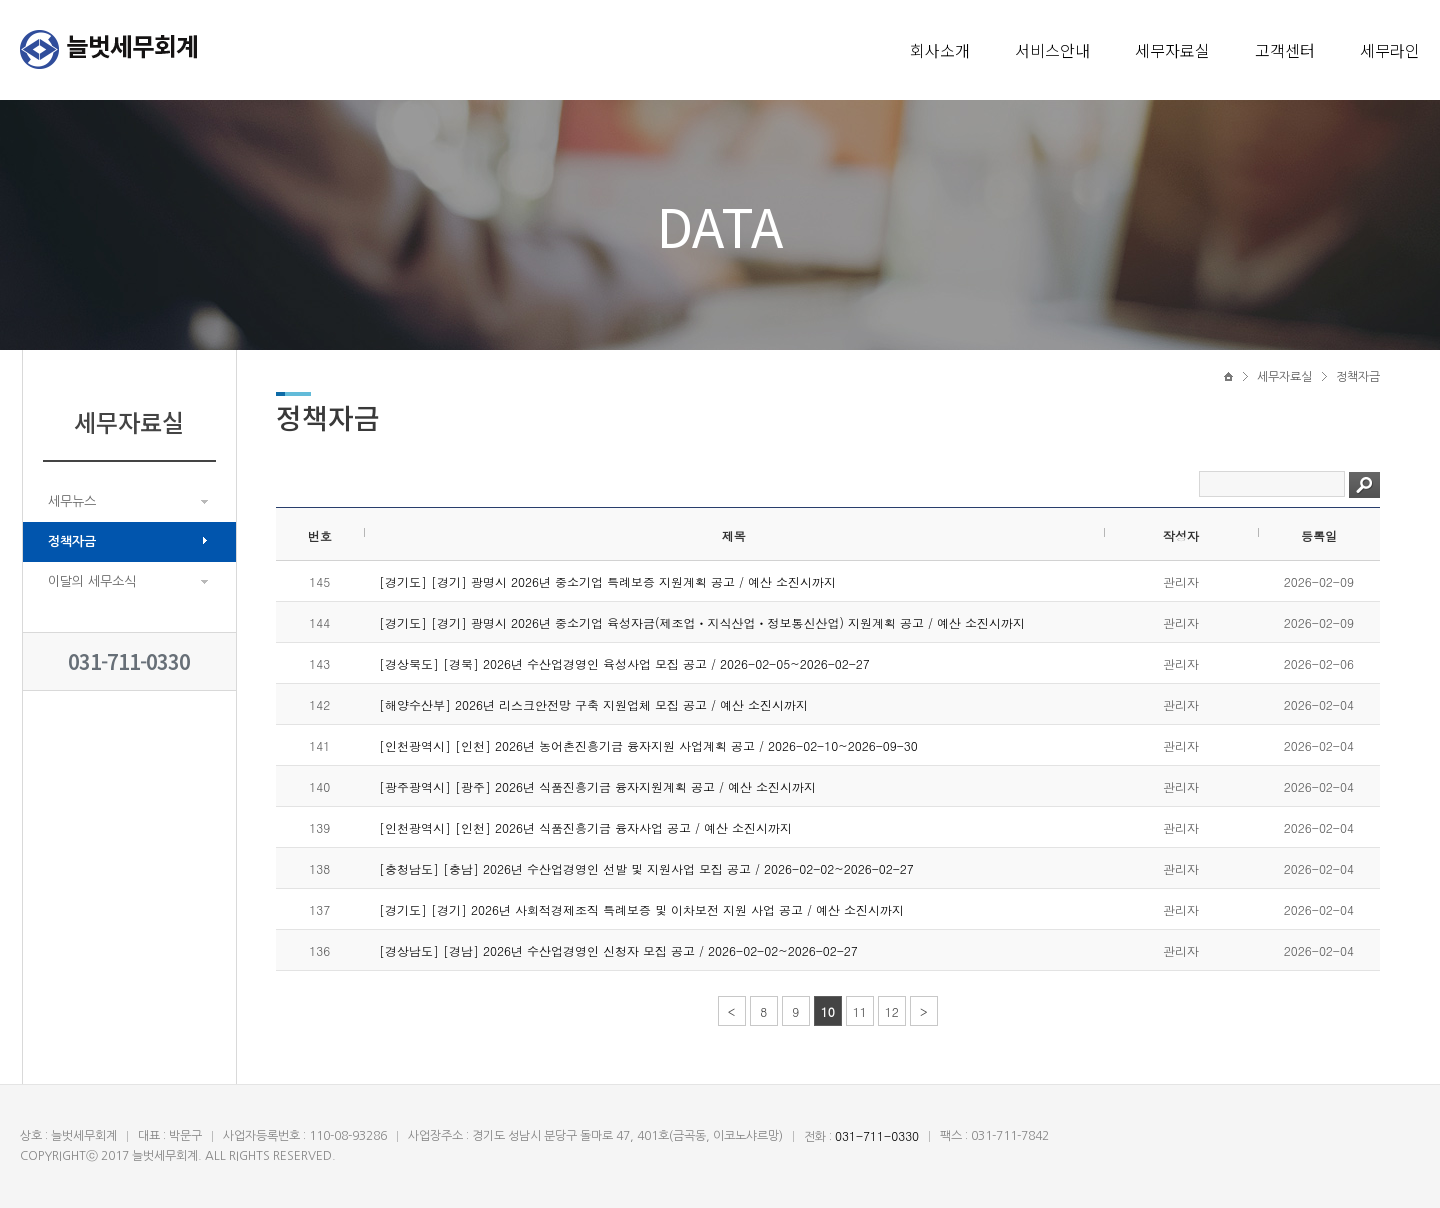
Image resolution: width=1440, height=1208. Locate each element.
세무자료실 (1172, 50)
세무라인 (1390, 50)
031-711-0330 (129, 661)
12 (892, 1011)
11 (860, 1011)
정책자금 (72, 541)
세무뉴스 (72, 501)
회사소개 (940, 50)
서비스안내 (1052, 50)
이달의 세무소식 (92, 581)
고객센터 (1285, 50)
